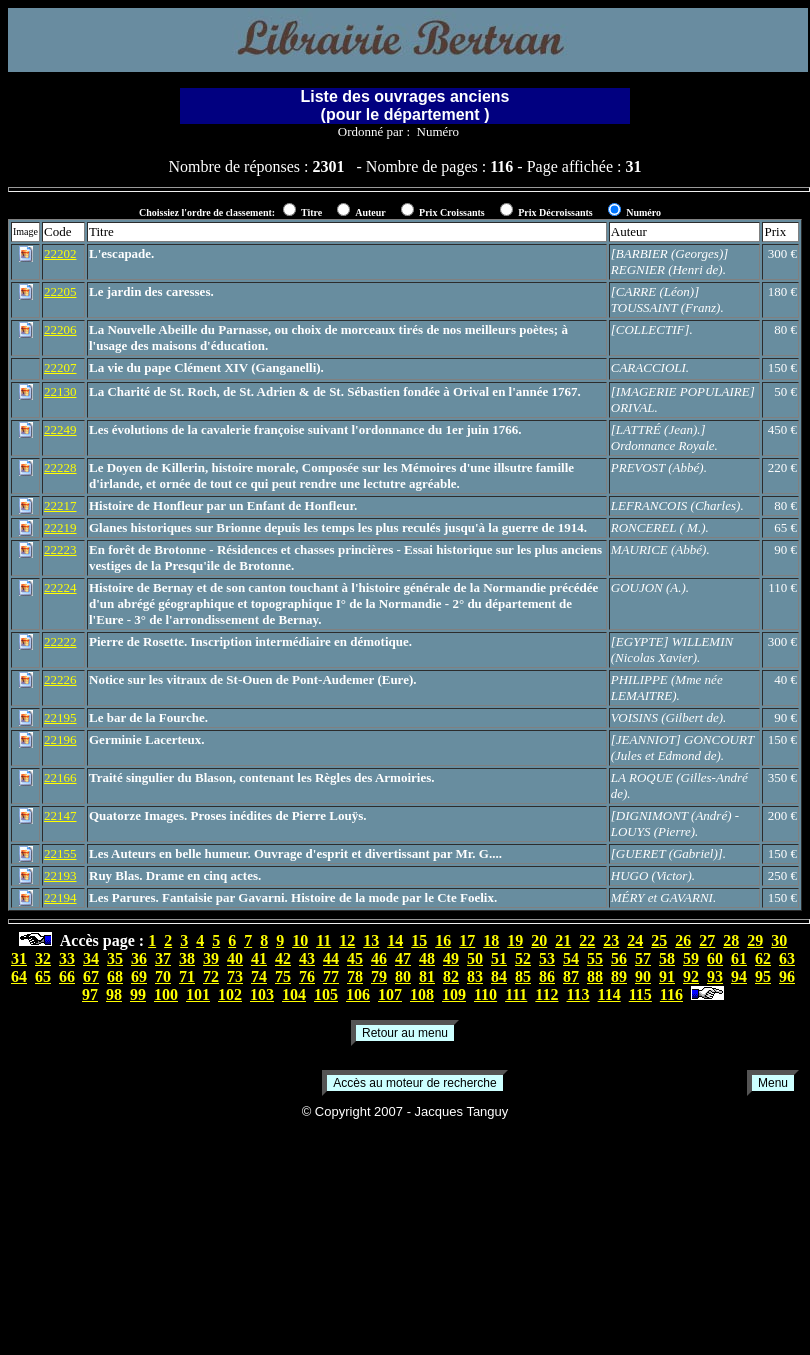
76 (307, 976)
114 (609, 994)
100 (166, 994)
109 (454, 994)
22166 (60, 777)
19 (515, 940)
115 (640, 994)
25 (659, 940)
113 (577, 994)
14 (395, 940)
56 (619, 958)
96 (787, 976)
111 (516, 994)
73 (235, 976)
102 (230, 994)
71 (187, 976)
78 (355, 976)
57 (643, 958)
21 (563, 940)
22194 (60, 897)
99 (138, 994)
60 (715, 958)
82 (451, 976)
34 (91, 958)
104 (294, 994)
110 (485, 994)
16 (443, 940)
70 (163, 976)
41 (259, 958)
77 (331, 976)
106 (358, 994)
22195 (60, 717)
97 (90, 994)
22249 (60, 429)
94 (739, 976)
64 (19, 976)
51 (499, 958)
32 (43, 958)
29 (755, 940)
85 (523, 976)
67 (91, 976)
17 (467, 940)
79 (379, 976)
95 (763, 976)
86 (547, 976)
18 (491, 940)
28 (731, 940)
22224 (60, 587)
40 (235, 958)
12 (347, 940)
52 (523, 958)
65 (43, 976)
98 (114, 994)
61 (739, 958)
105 (326, 994)
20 (539, 940)
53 (547, 958)
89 (619, 976)
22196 (60, 739)
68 (115, 976)
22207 (60, 367)
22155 (60, 853)
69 (139, 976)
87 (571, 976)
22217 (60, 505)
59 (691, 958)
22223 (60, 549)
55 (595, 958)
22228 (60, 467)
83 (475, 976)
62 (763, 958)
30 (779, 940)
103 (262, 994)
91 (667, 976)
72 (211, 976)
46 (379, 958)
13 (371, 940)
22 (587, 940)
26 (683, 940)
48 (427, 958)
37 (163, 958)
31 (19, 958)
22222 (60, 641)
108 (422, 994)
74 (259, 976)
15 (419, 940)
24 (635, 940)
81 (427, 976)
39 (211, 958)
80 (403, 976)
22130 (60, 391)
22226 (60, 679)
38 (187, 958)
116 (671, 994)
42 (283, 958)
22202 (60, 253)
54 (571, 958)
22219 (60, 527)
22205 (60, 291)
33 (67, 958)
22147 (60, 815)
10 (300, 940)
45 (355, 958)
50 (475, 958)
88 (595, 976)
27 (707, 940)
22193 (60, 875)
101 (198, 994)
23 (611, 940)
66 (67, 976)
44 (331, 958)
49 (451, 958)
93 (715, 976)
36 (139, 958)
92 (691, 976)
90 (643, 976)
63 (787, 958)
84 (499, 976)
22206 (60, 329)
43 (307, 958)
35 (115, 958)
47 (403, 958)
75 (283, 976)
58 (667, 958)
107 (390, 994)
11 (323, 940)
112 (546, 994)
